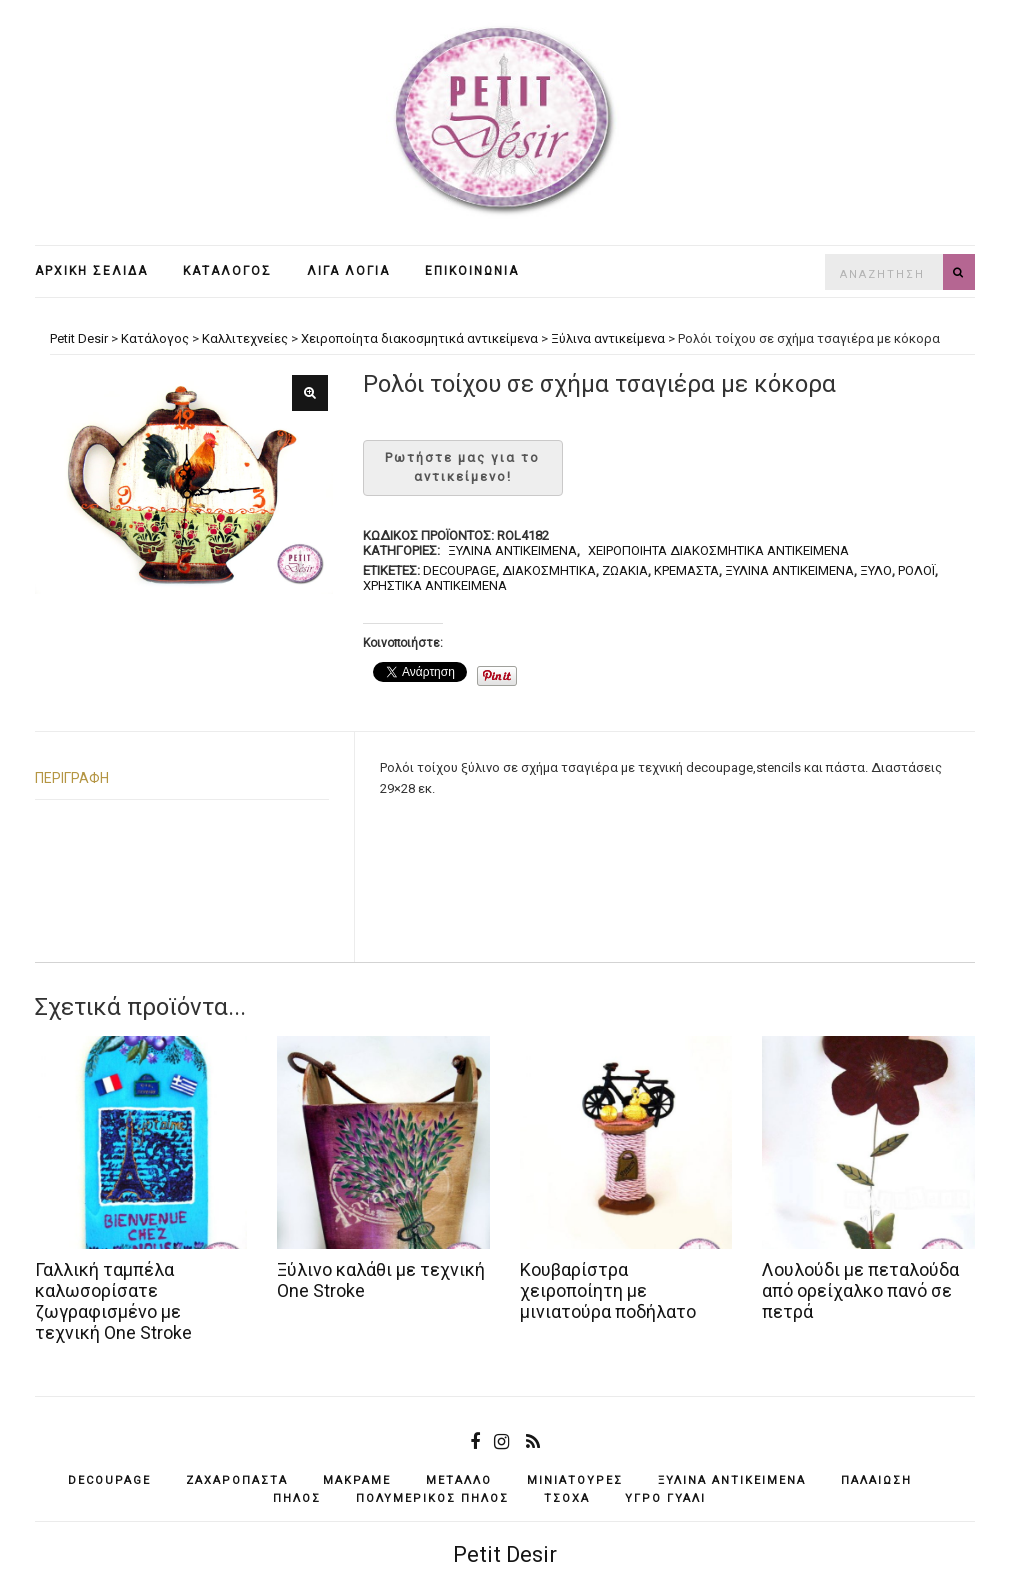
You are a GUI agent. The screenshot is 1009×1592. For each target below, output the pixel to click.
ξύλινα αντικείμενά (789, 570)
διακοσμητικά (549, 570)
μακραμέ (357, 1480)
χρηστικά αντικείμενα (435, 585)
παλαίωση (876, 1480)
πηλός (297, 1498)
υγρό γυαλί (665, 1498)
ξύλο (876, 570)
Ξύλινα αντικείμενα (512, 550)
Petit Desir (505, 1554)
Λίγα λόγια (348, 271)
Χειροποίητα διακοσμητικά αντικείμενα (718, 550)
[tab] (182, 778)
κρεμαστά (686, 570)
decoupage (459, 570)
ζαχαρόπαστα (237, 1480)
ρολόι (916, 570)
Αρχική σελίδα (91, 271)
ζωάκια (625, 570)
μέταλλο (459, 1480)
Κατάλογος (227, 271)
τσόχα (567, 1498)
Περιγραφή (72, 778)
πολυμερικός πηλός (432, 1498)
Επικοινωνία (472, 271)
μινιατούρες (575, 1480)
